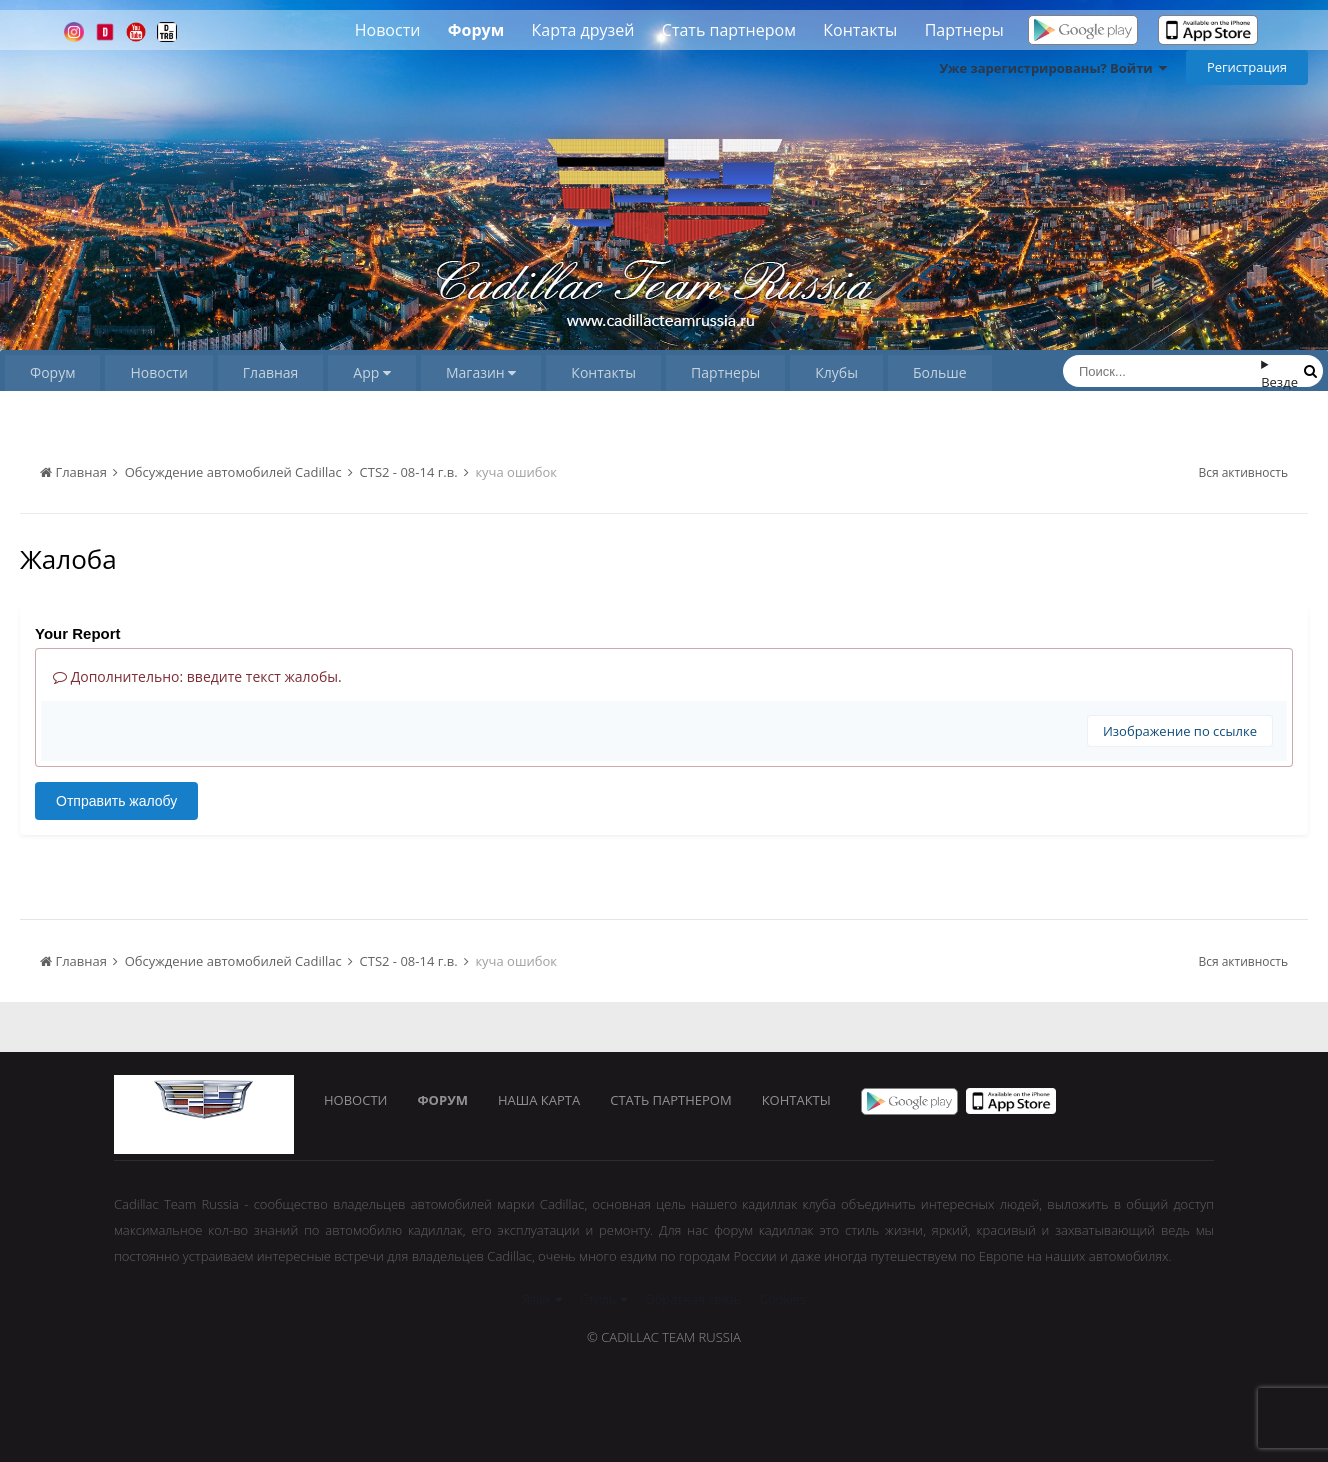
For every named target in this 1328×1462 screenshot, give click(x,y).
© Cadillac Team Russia (664, 1337)
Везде (1279, 382)
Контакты (860, 30)
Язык (541, 1299)
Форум (476, 30)
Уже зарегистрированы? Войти (1053, 68)
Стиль (603, 1299)
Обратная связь (693, 1299)
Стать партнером (729, 30)
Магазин (481, 372)
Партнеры (964, 30)
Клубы (836, 372)
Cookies (783, 1299)
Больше (940, 372)
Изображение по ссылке (1180, 731)
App (372, 372)
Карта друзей (583, 30)
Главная (271, 372)
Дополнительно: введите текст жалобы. (197, 676)
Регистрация (1247, 67)
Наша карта (539, 1100)
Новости (388, 30)
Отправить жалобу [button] (116, 801)
